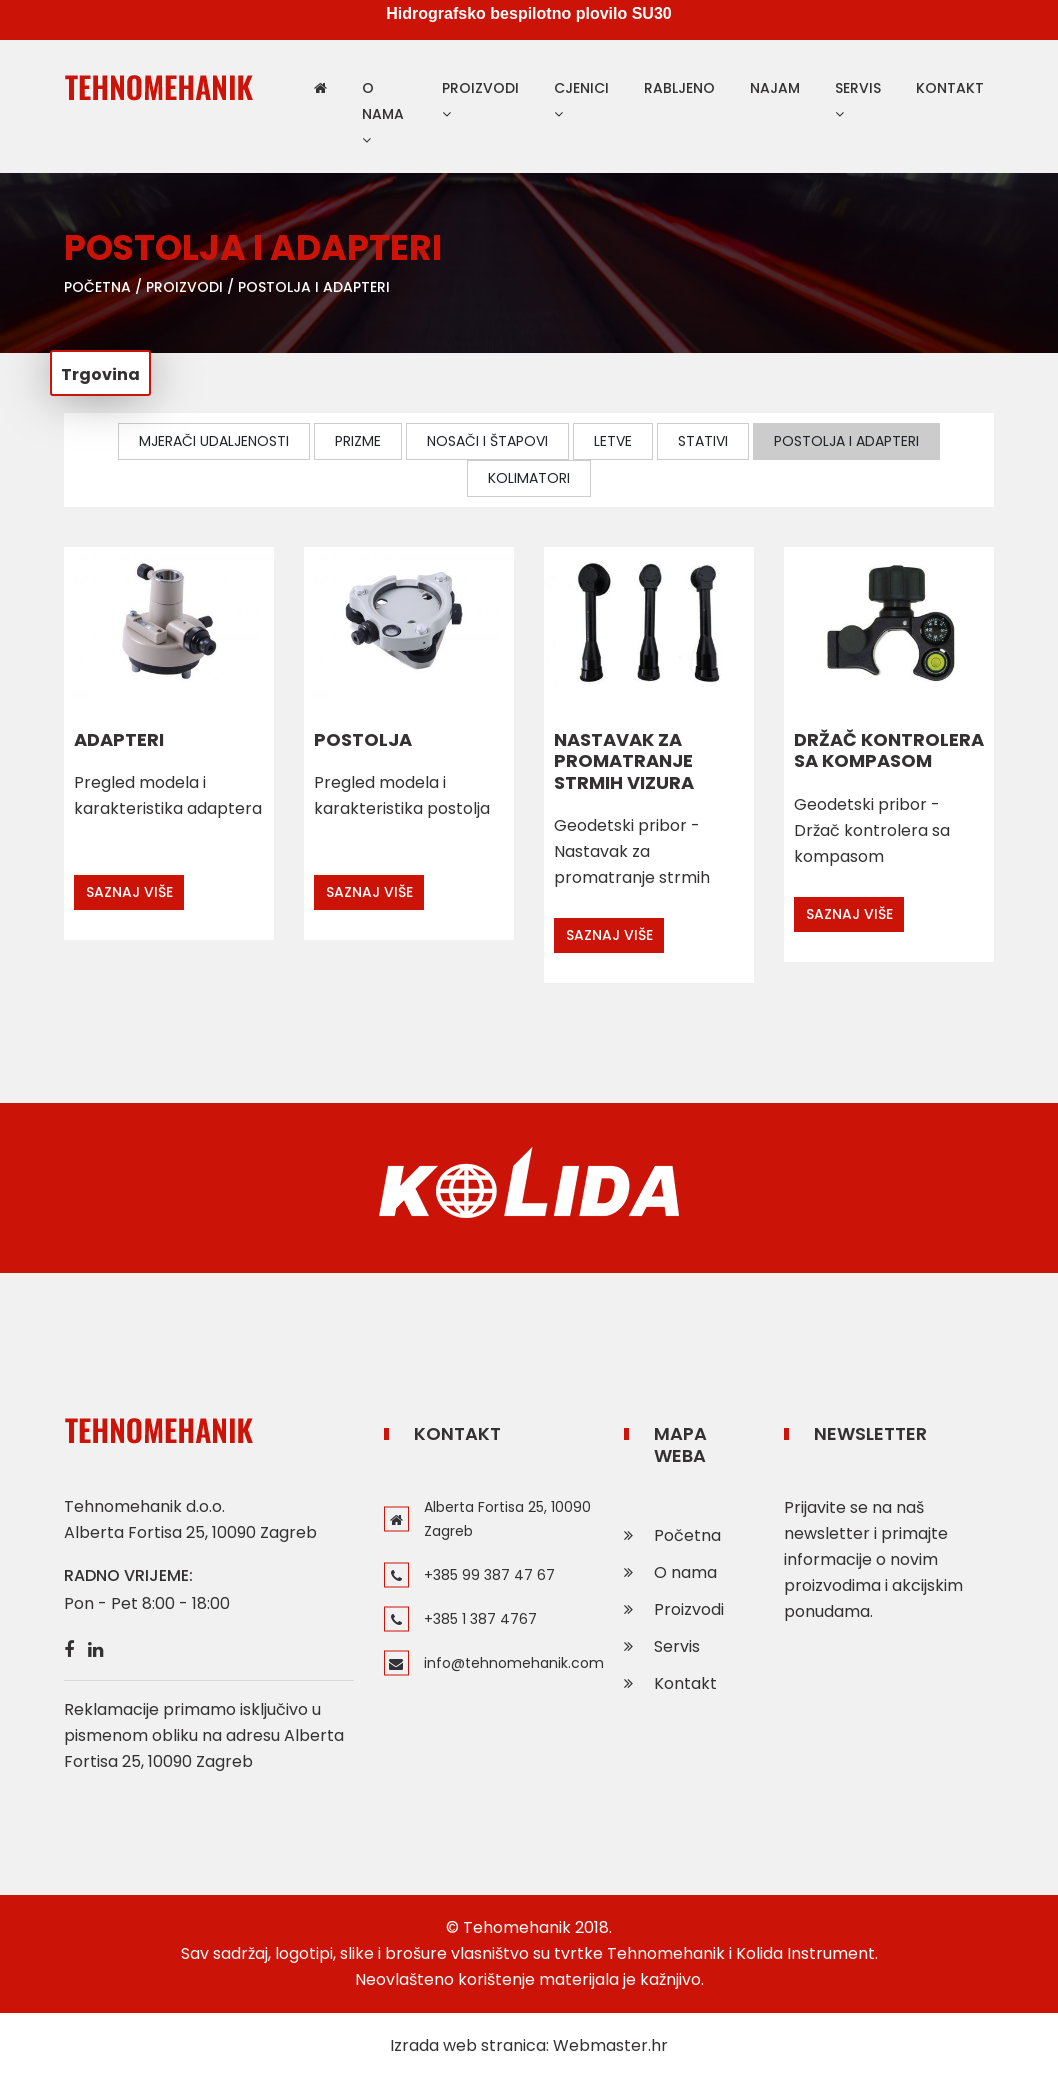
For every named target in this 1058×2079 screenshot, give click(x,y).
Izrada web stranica (468, 2045)
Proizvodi (480, 99)
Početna (97, 287)
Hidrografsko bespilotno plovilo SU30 (528, 15)
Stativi (703, 441)
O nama (383, 112)
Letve (613, 441)
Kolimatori (529, 478)
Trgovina (100, 374)
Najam (775, 88)
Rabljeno (679, 88)
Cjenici (581, 99)
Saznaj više (129, 892)
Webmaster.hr (610, 2045)
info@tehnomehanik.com (514, 1663)
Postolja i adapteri (314, 287)
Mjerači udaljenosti (214, 441)
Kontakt (950, 88)
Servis (858, 99)
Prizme (358, 441)
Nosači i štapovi (487, 441)
